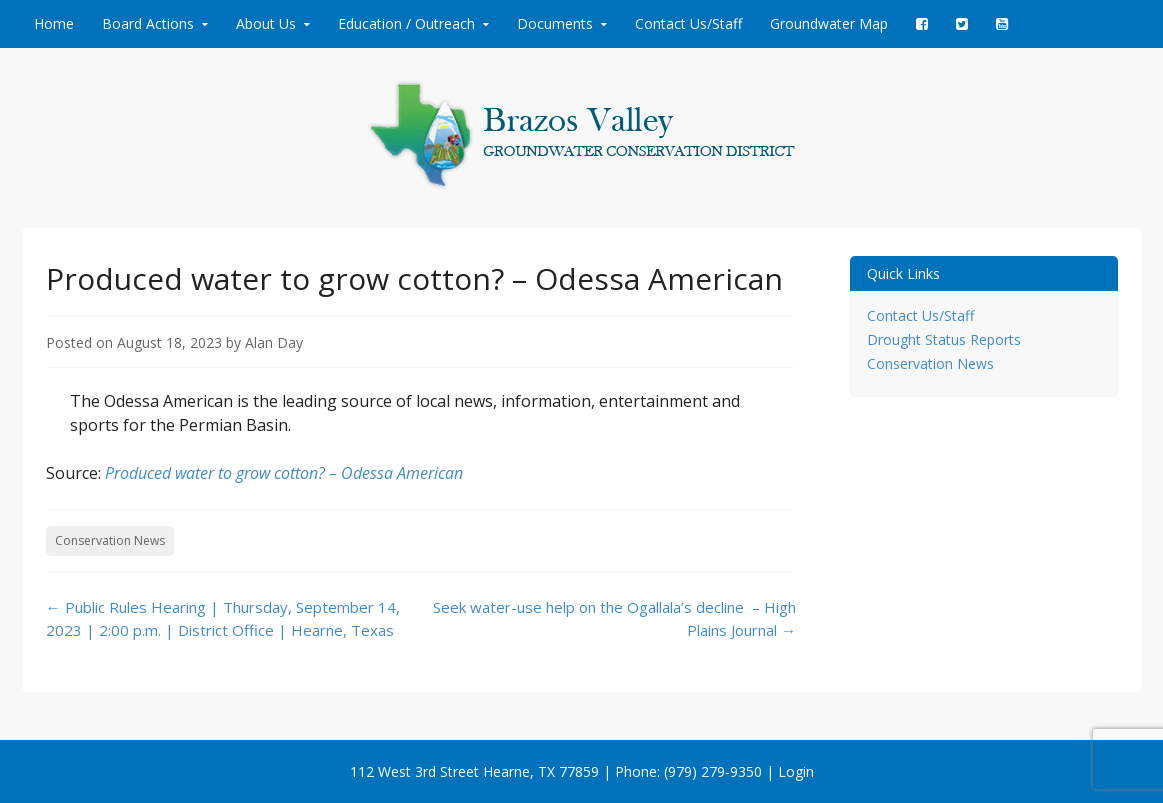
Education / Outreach (406, 23)
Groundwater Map (829, 23)
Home (54, 23)
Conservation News (110, 540)
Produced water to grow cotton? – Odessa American (284, 473)
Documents (555, 23)
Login (796, 771)
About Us (266, 23)
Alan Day (274, 342)
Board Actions (148, 23)
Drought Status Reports (944, 339)
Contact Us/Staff (688, 23)
